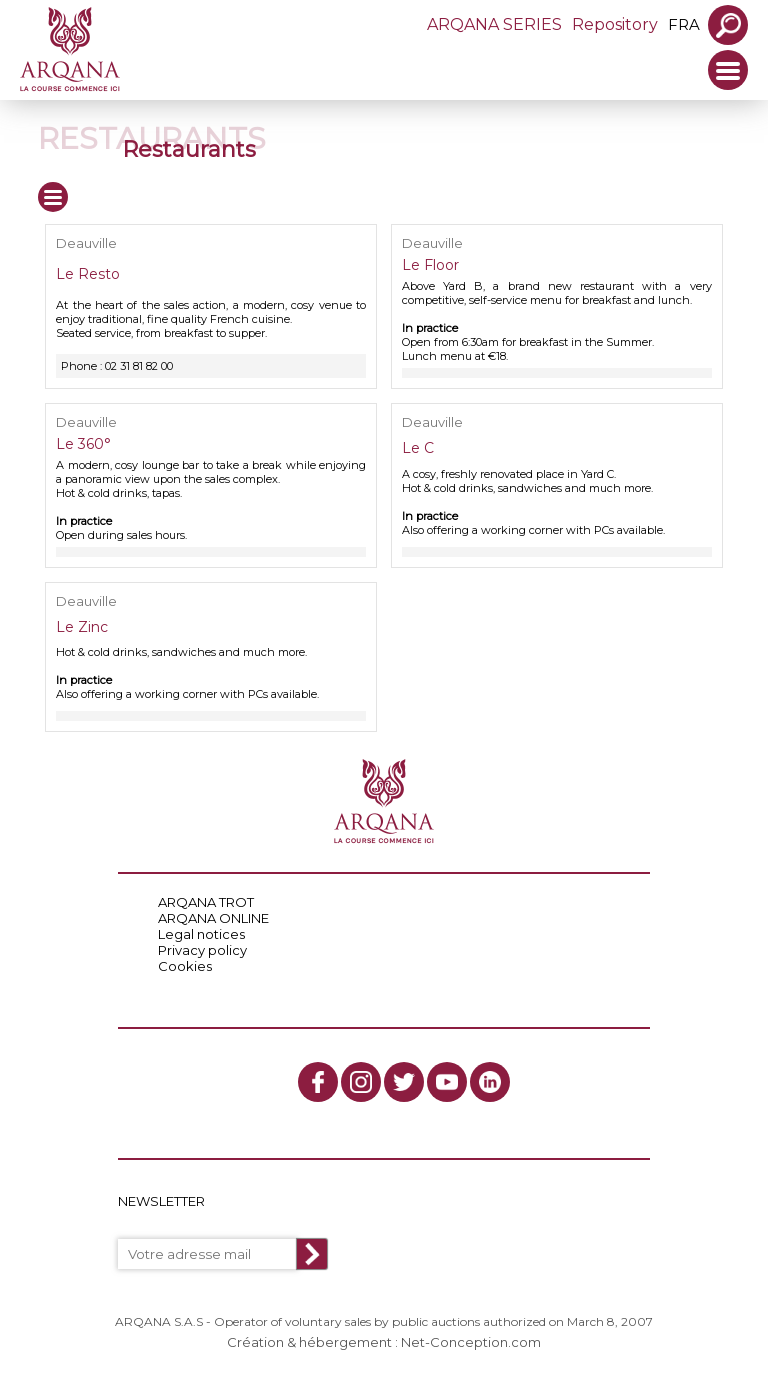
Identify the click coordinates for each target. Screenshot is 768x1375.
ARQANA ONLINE (213, 918)
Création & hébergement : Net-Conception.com (384, 1342)
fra (684, 24)
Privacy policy (202, 950)
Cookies (185, 966)
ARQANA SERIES (494, 24)
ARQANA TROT (206, 902)
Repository (615, 24)
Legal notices (201, 934)
